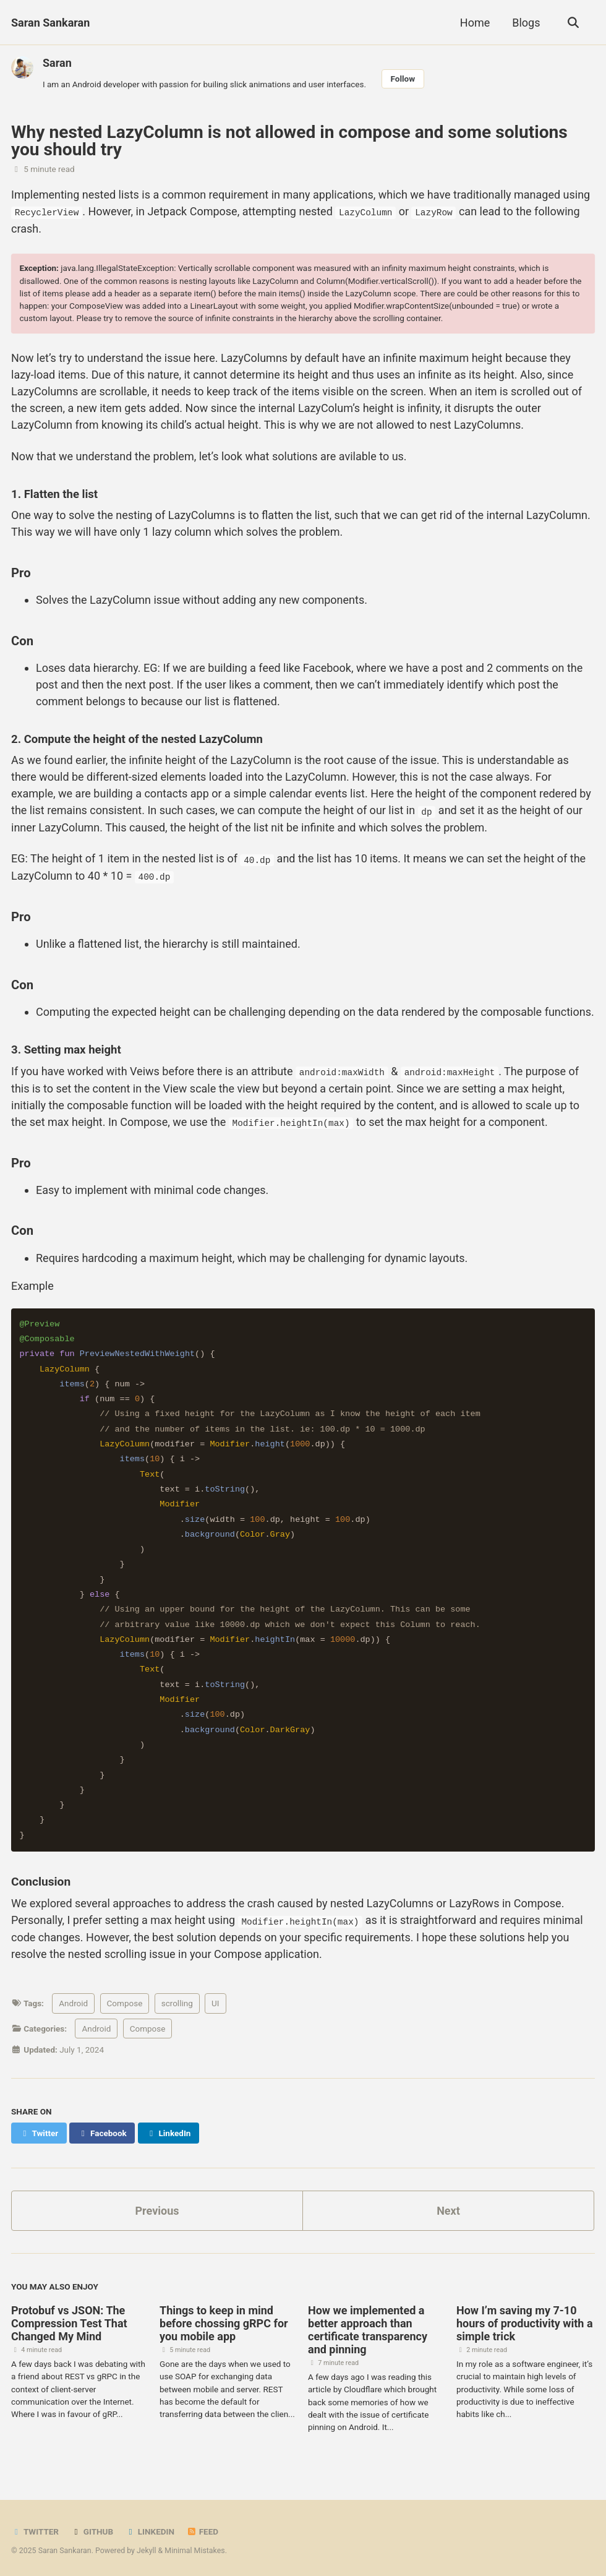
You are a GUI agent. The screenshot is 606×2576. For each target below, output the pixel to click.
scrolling (177, 2001)
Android (73, 2001)
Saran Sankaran (50, 22)
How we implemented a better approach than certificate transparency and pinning (367, 2327)
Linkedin (150, 2529)
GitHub (91, 2529)
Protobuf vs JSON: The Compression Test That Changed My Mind (69, 2320)
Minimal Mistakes (194, 2548)
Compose (125, 2001)
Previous (157, 2208)
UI (215, 2001)
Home (475, 22)
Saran (57, 62)
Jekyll (146, 2548)
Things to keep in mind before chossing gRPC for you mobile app (224, 2320)
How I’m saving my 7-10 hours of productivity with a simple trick (524, 2320)
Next (448, 2208)
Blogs (526, 22)
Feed (202, 2529)
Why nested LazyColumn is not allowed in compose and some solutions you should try (289, 141)
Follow (403, 79)
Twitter (35, 2529)
